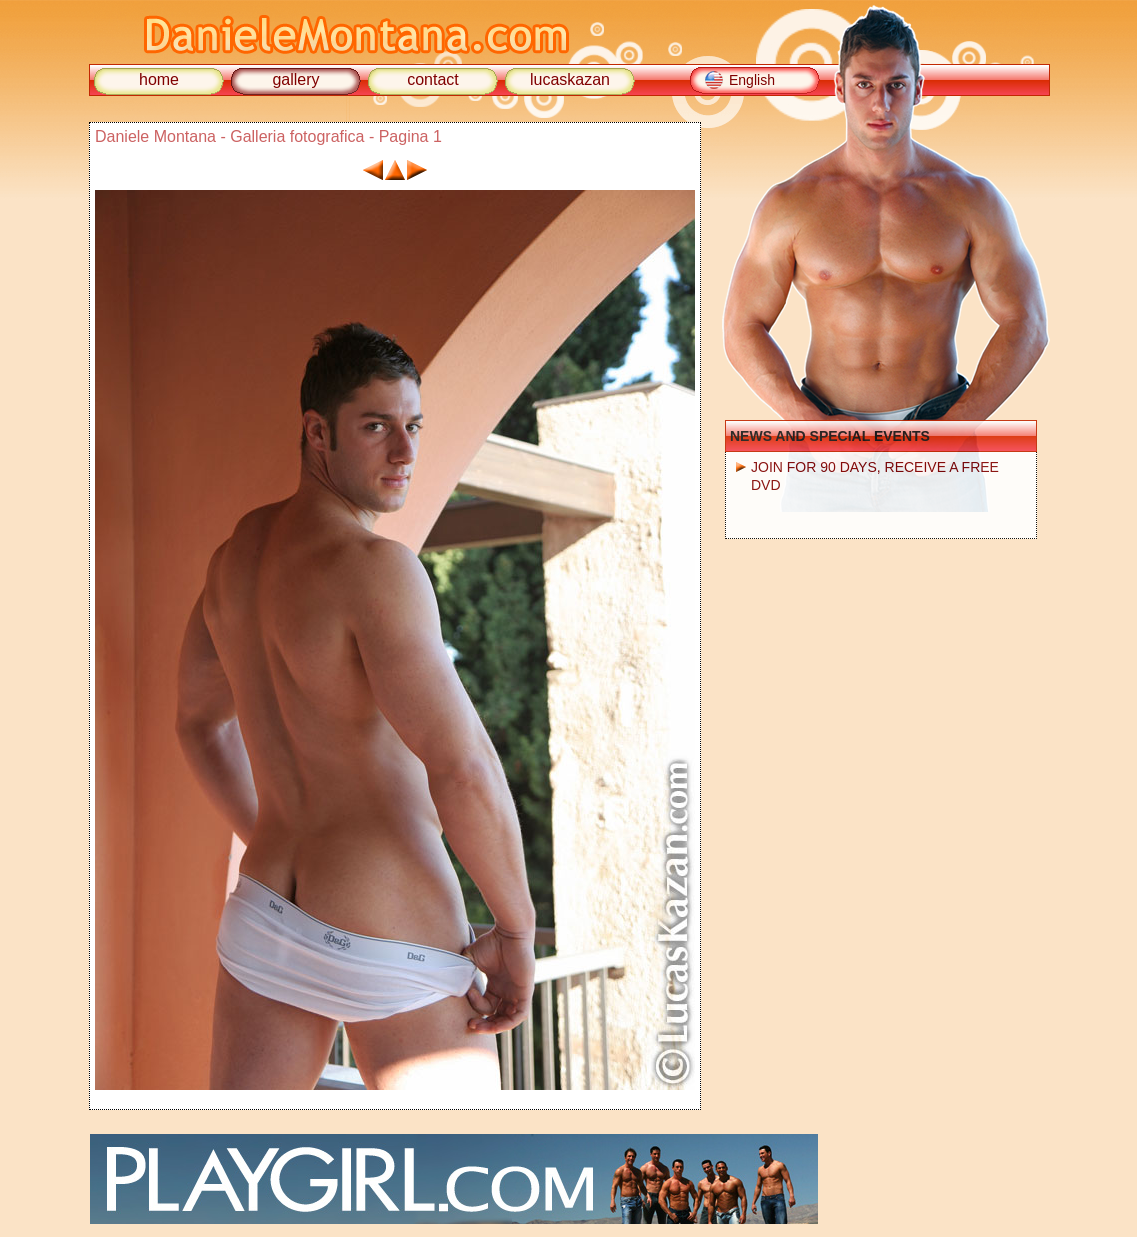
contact (433, 79)
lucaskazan (570, 79)
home (159, 79)
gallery (295, 79)
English (752, 80)
